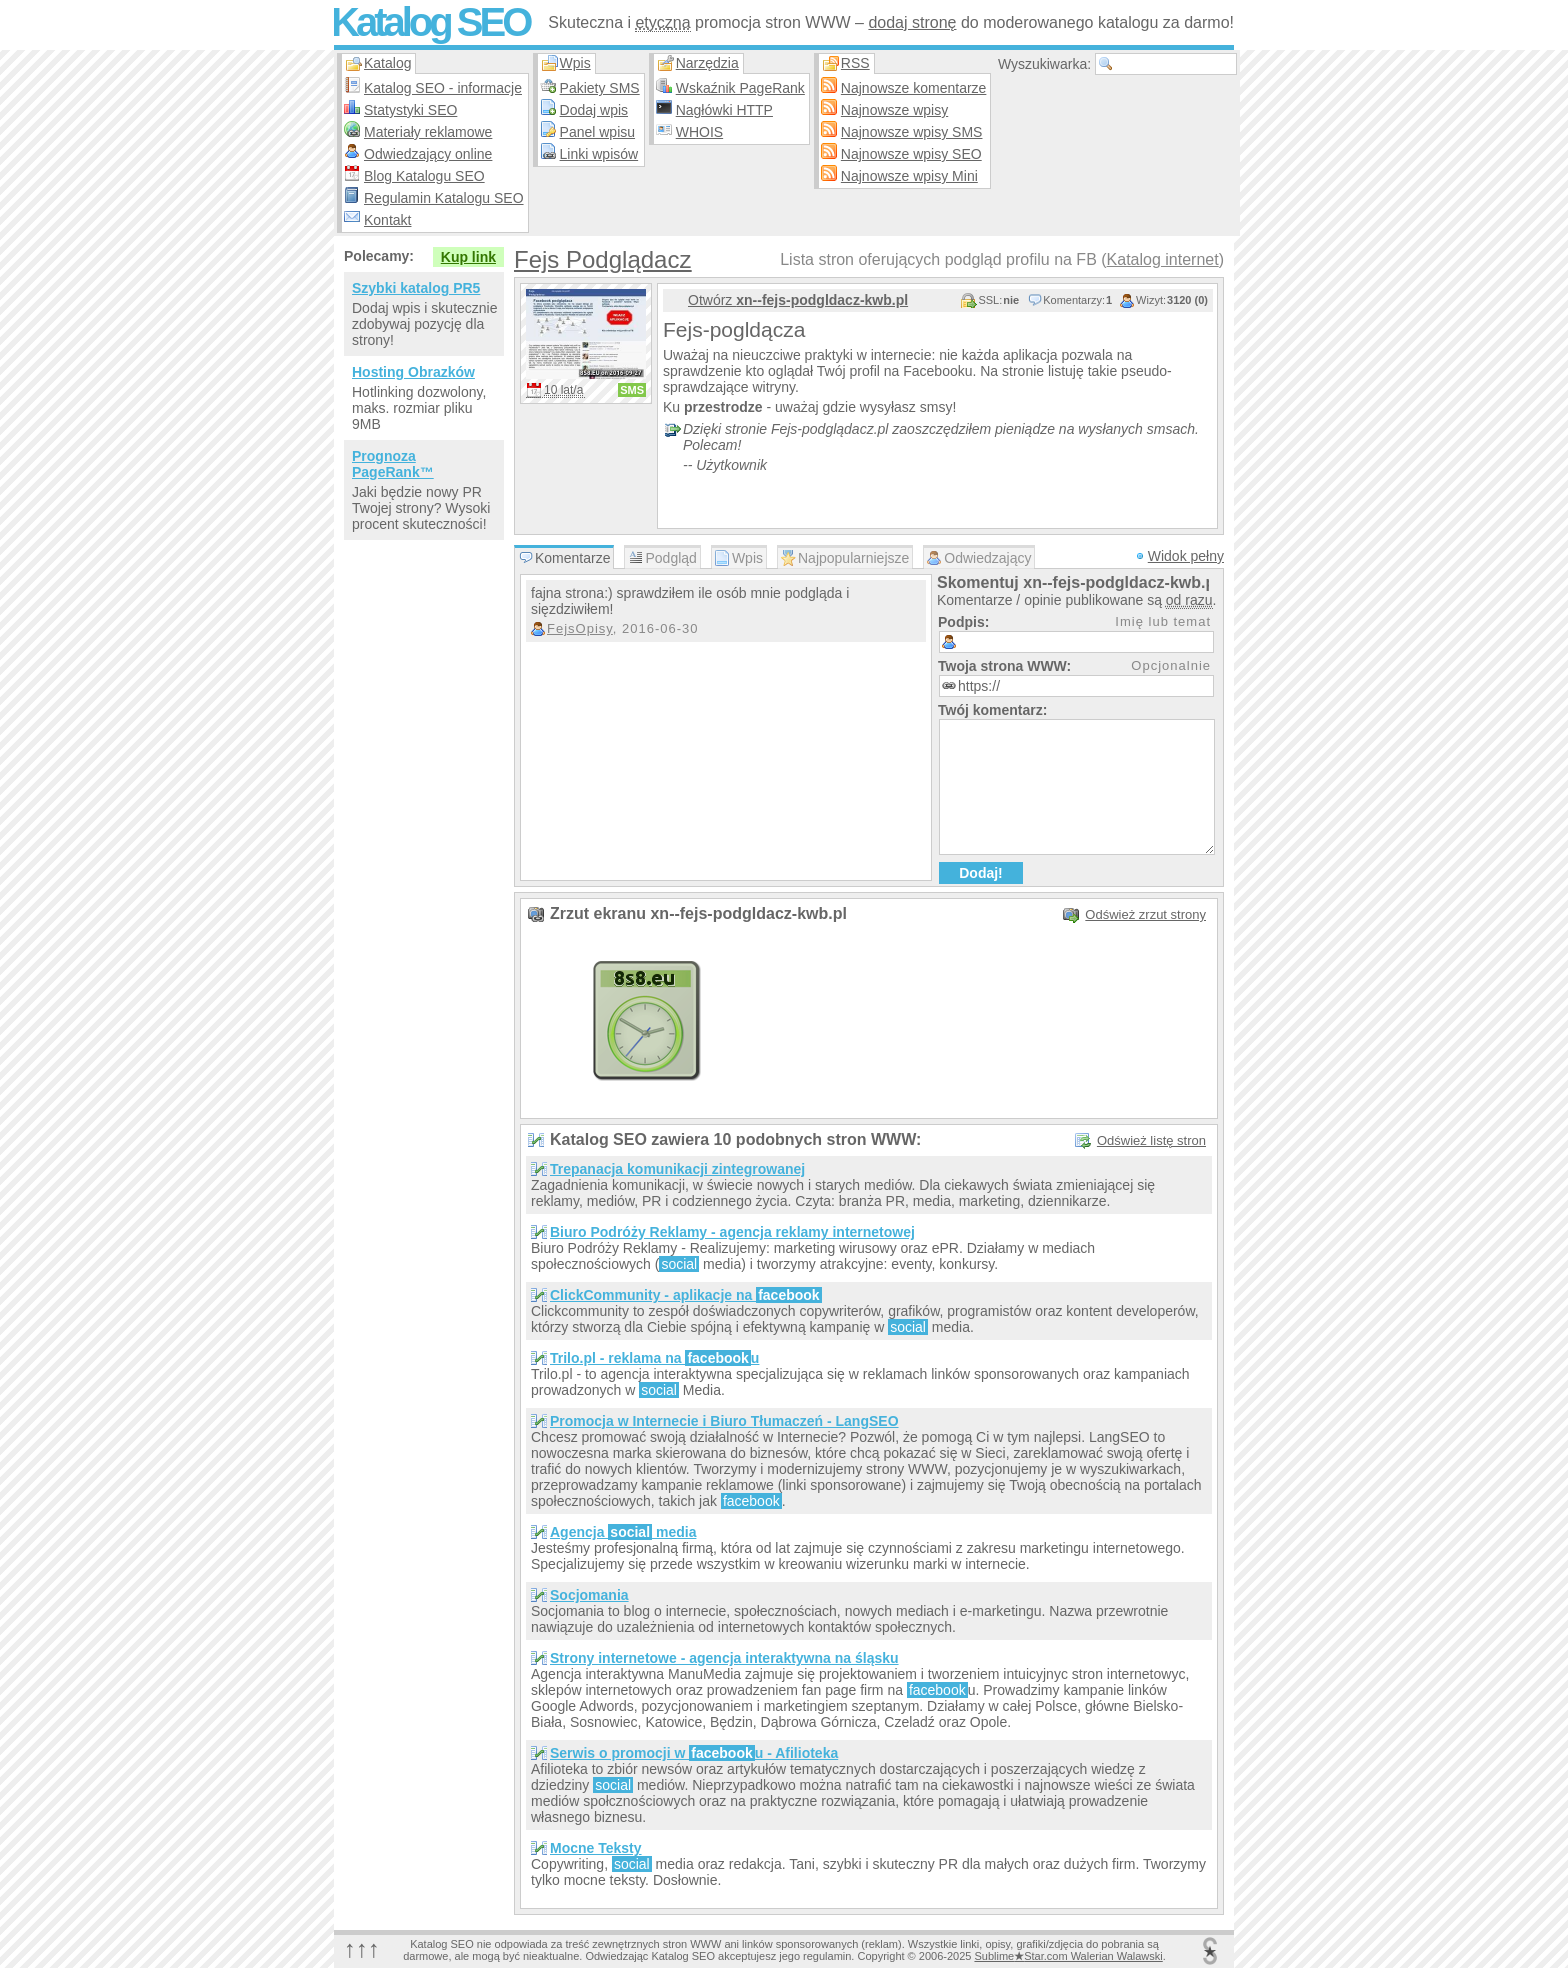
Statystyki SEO (410, 110)
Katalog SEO (430, 22)
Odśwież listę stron (1151, 1140)
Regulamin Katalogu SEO (444, 198)
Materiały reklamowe (428, 132)
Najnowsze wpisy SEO (911, 154)
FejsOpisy (580, 628)
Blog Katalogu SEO (424, 176)
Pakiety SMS (600, 88)
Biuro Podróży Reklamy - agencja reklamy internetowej (732, 1232)
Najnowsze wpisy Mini (909, 176)
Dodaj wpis (594, 110)
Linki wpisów (599, 154)
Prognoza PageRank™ (393, 464)
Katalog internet (1163, 259)
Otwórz (798, 300)
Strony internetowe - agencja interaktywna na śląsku (724, 1658)
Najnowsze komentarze (914, 88)
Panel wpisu (598, 132)
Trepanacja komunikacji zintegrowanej (677, 1169)
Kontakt (387, 220)
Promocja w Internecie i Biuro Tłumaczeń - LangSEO (724, 1421)
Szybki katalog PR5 (416, 288)
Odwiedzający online (428, 154)
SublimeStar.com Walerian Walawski (1068, 1956)
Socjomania (589, 1595)
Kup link (468, 257)
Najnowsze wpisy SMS (912, 132)
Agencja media (623, 1532)
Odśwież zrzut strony (1145, 914)
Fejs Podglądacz (602, 259)
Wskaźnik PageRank (740, 88)
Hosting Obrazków (413, 372)
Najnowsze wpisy (894, 110)
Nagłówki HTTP (724, 110)
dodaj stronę (912, 22)
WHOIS (699, 132)
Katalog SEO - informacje (443, 88)
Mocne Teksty (596, 1848)
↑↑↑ (362, 1948)
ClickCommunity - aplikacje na (686, 1295)
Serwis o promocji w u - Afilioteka (694, 1753)
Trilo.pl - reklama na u (654, 1358)
